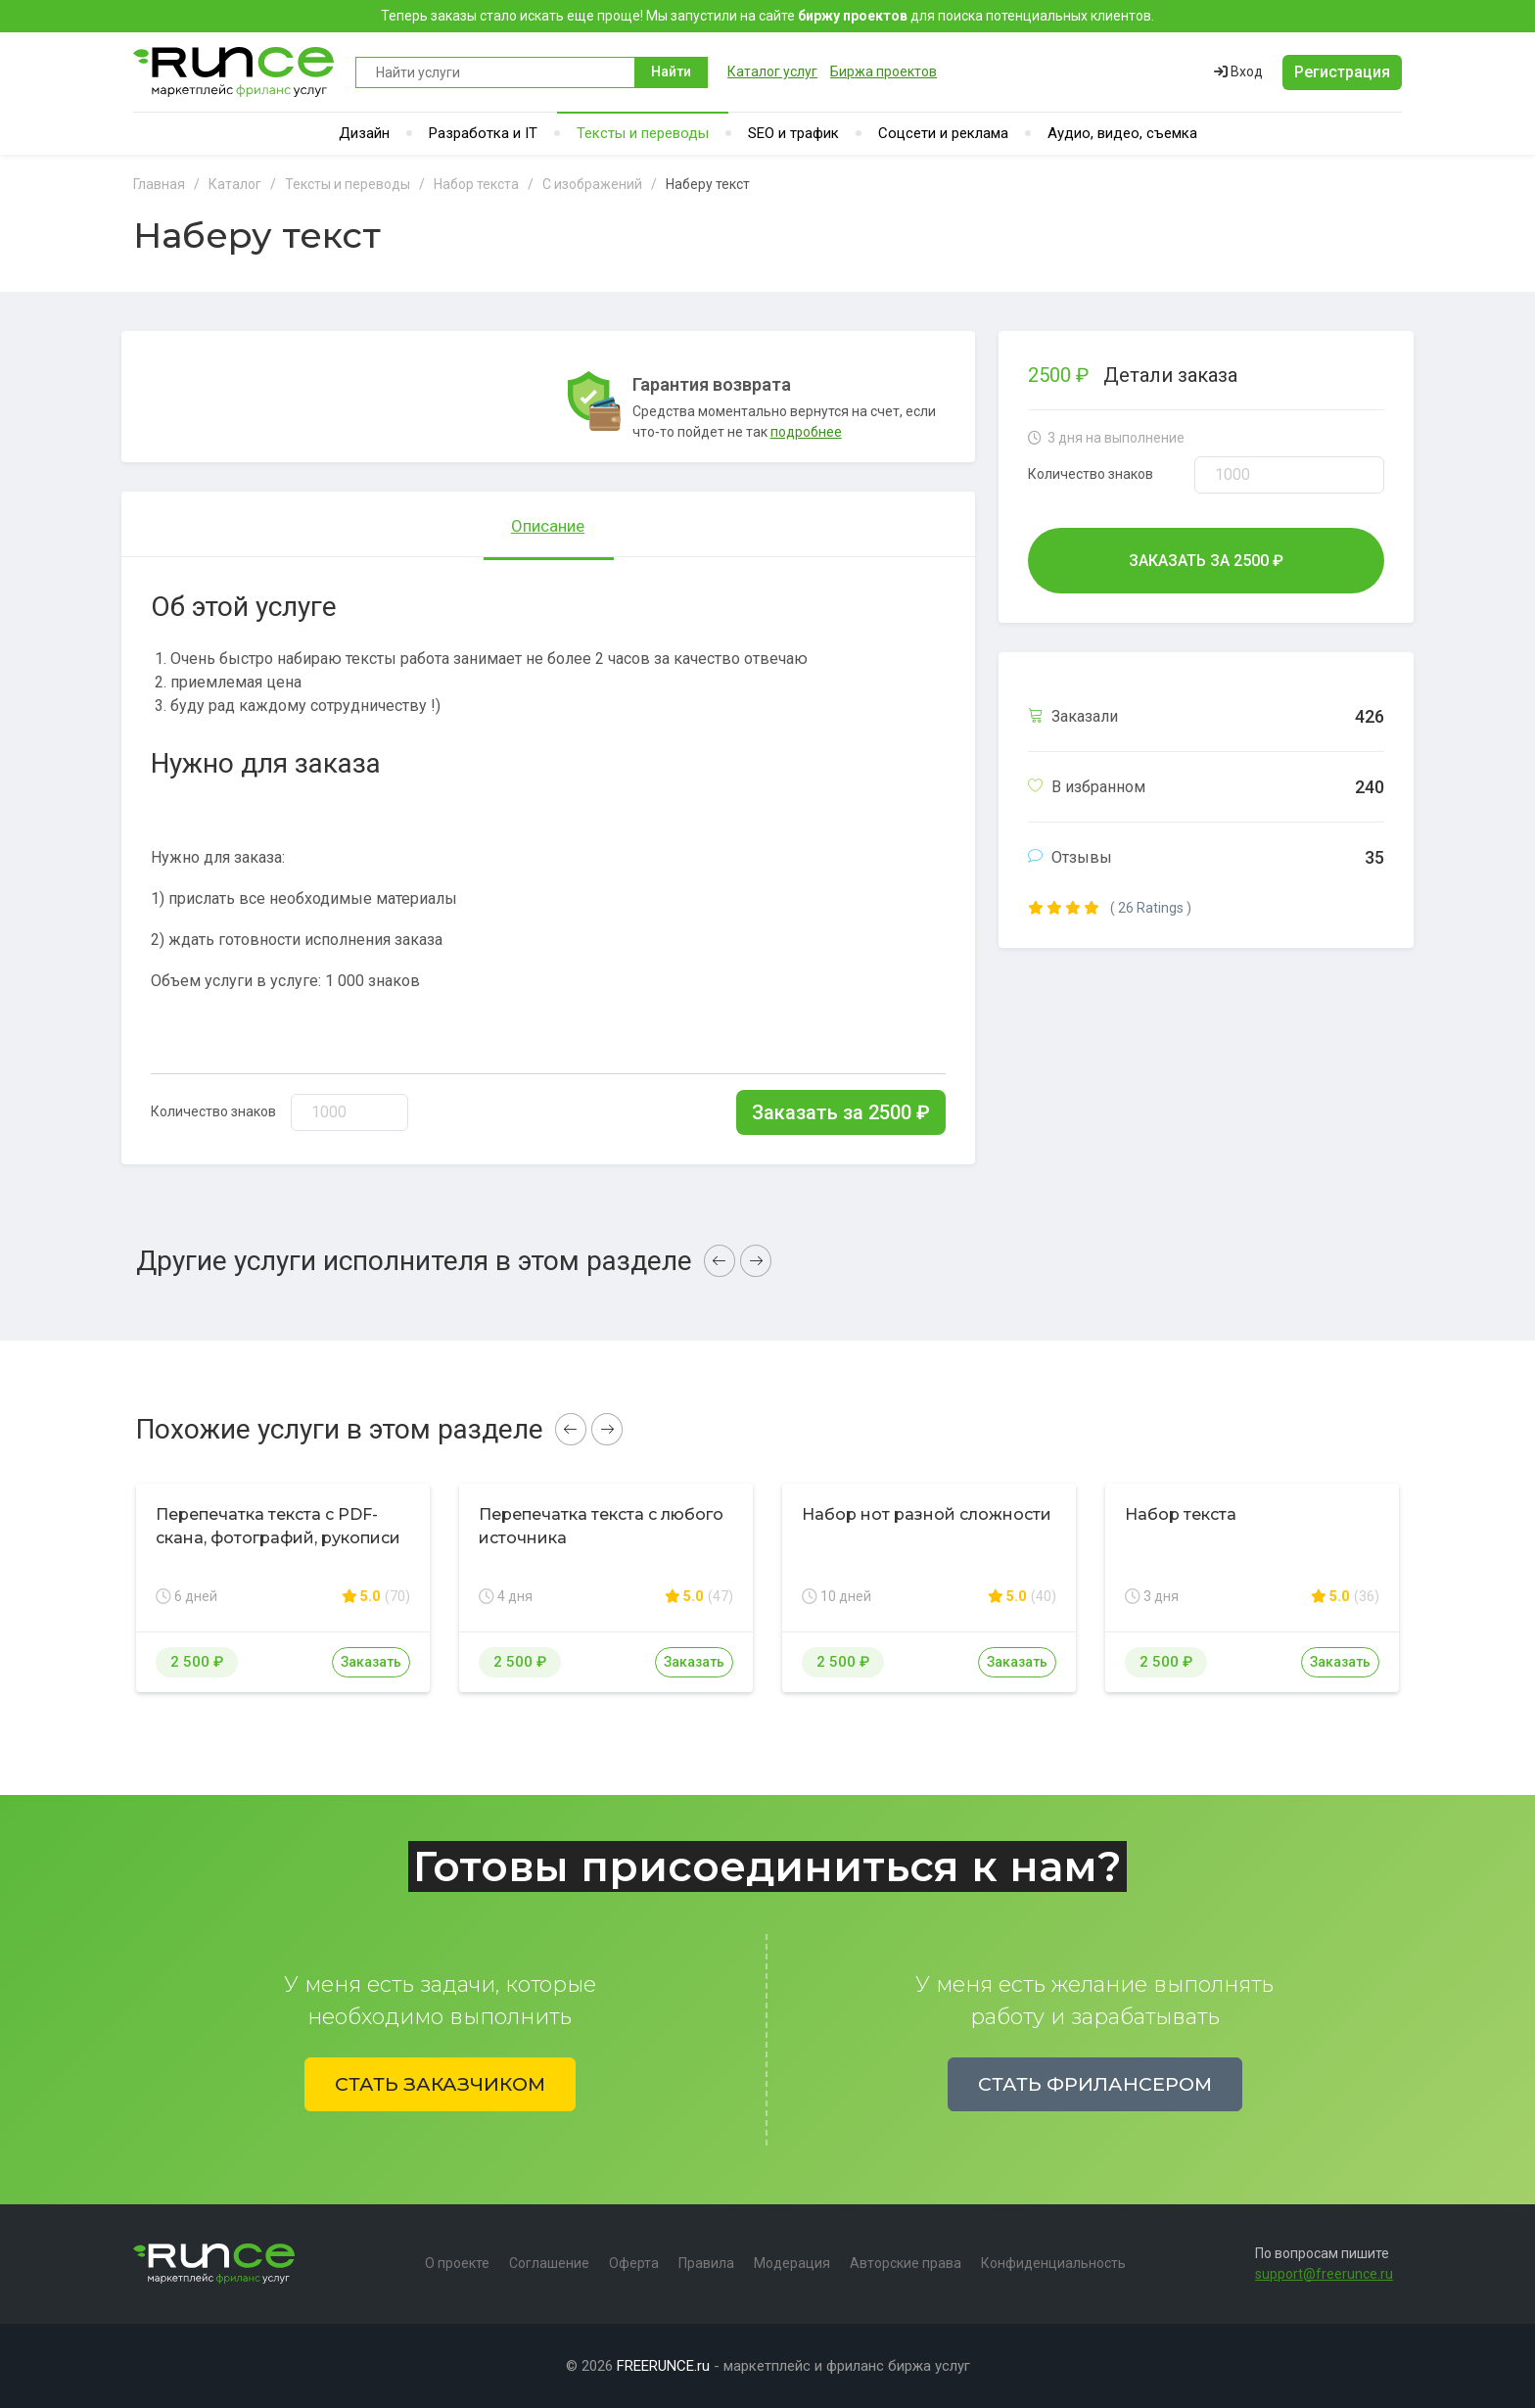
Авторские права (905, 2263)
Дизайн (364, 133)
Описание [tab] (547, 526)
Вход (1238, 71)
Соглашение (549, 2263)
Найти (671, 71)
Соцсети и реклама (943, 133)
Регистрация (1342, 72)
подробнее (806, 432)
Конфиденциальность (1053, 2263)
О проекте (457, 2263)
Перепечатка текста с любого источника (601, 1526)
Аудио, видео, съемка (1122, 133)
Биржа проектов (883, 71)
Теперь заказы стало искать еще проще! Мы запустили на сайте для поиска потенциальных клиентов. (767, 16)
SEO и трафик (793, 133)
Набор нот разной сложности (926, 1514)
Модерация (792, 2263)
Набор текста (1180, 1514)
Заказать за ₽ (841, 1112)
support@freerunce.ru (1324, 2274)
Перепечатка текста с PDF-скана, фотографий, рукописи (278, 1526)
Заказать (371, 1662)
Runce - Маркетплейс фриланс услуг (234, 72)
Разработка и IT (483, 133)
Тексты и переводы (643, 133)
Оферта (634, 2263)
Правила (706, 2263)
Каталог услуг (772, 71)
